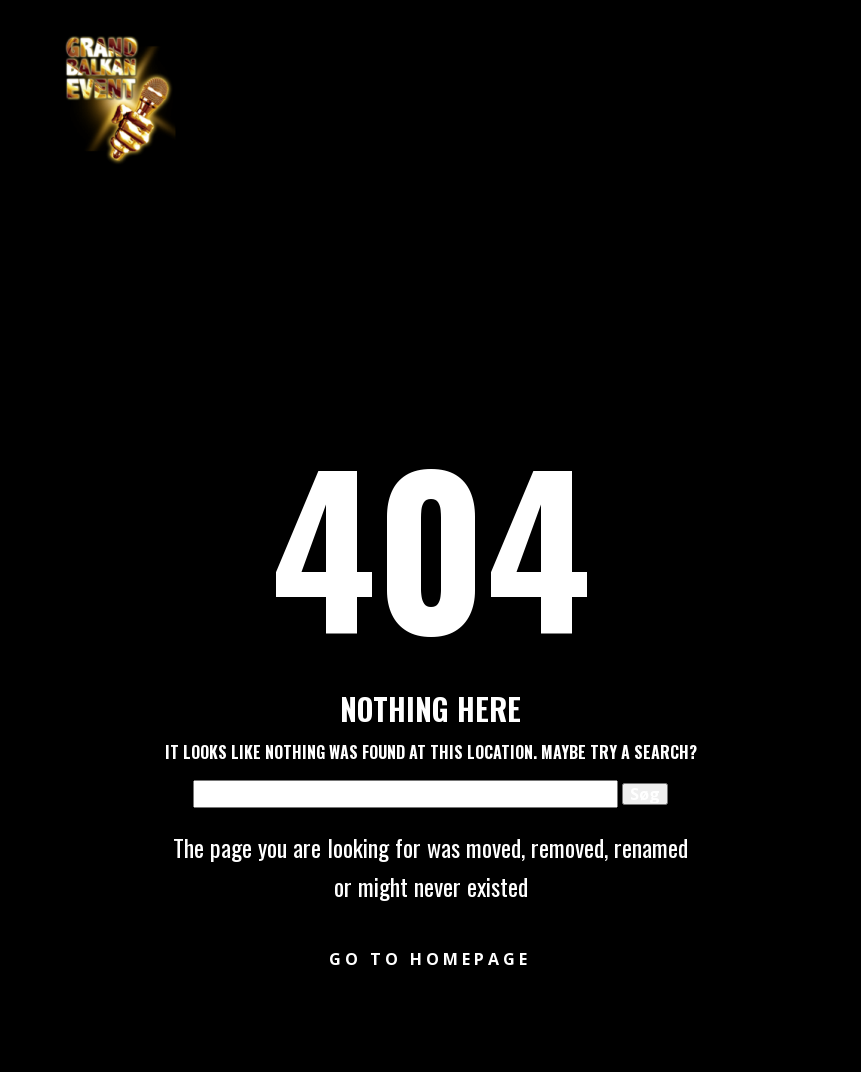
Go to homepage (430, 959)
